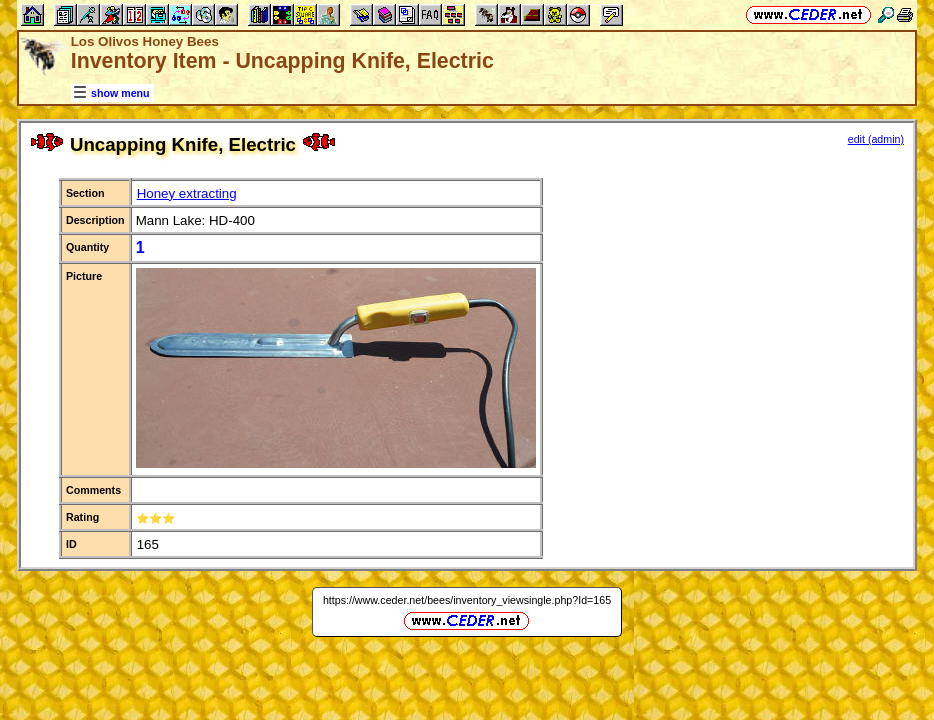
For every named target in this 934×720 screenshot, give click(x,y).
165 (148, 544)
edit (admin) (876, 139)
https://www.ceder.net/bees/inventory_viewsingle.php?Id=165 (467, 600)
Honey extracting (187, 193)
